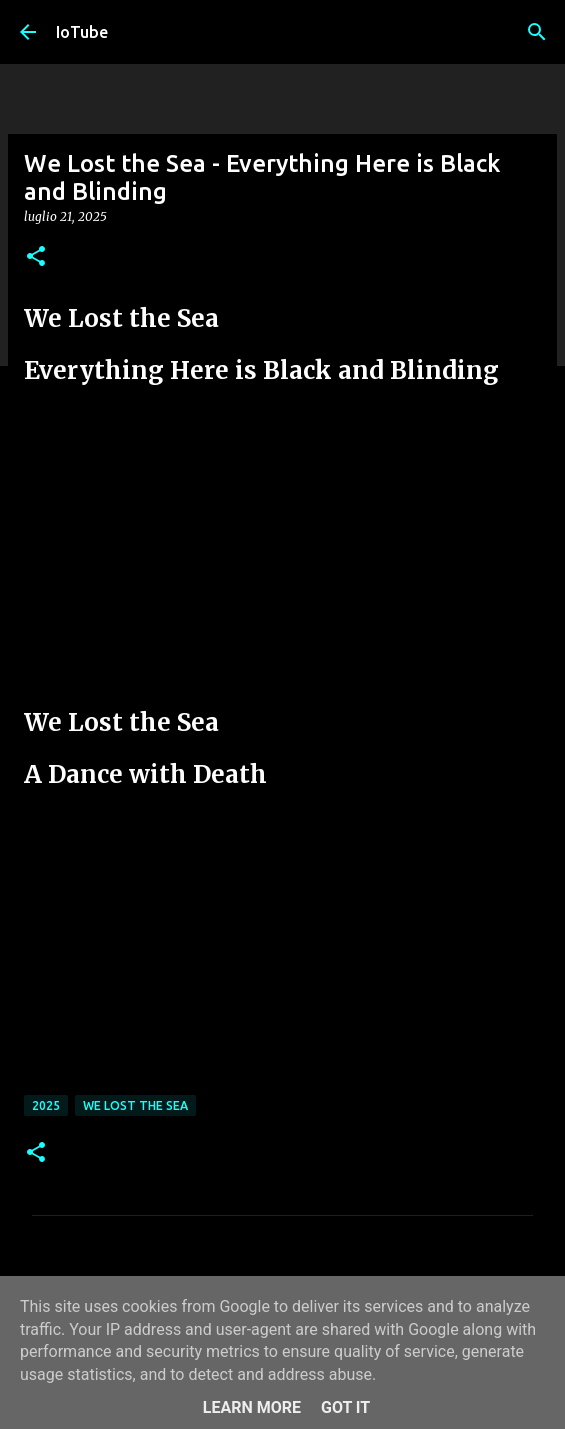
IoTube (82, 32)
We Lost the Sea (135, 1105)
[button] (36, 257)
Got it (345, 1407)
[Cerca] (537, 32)
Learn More (252, 1407)
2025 (46, 1105)
